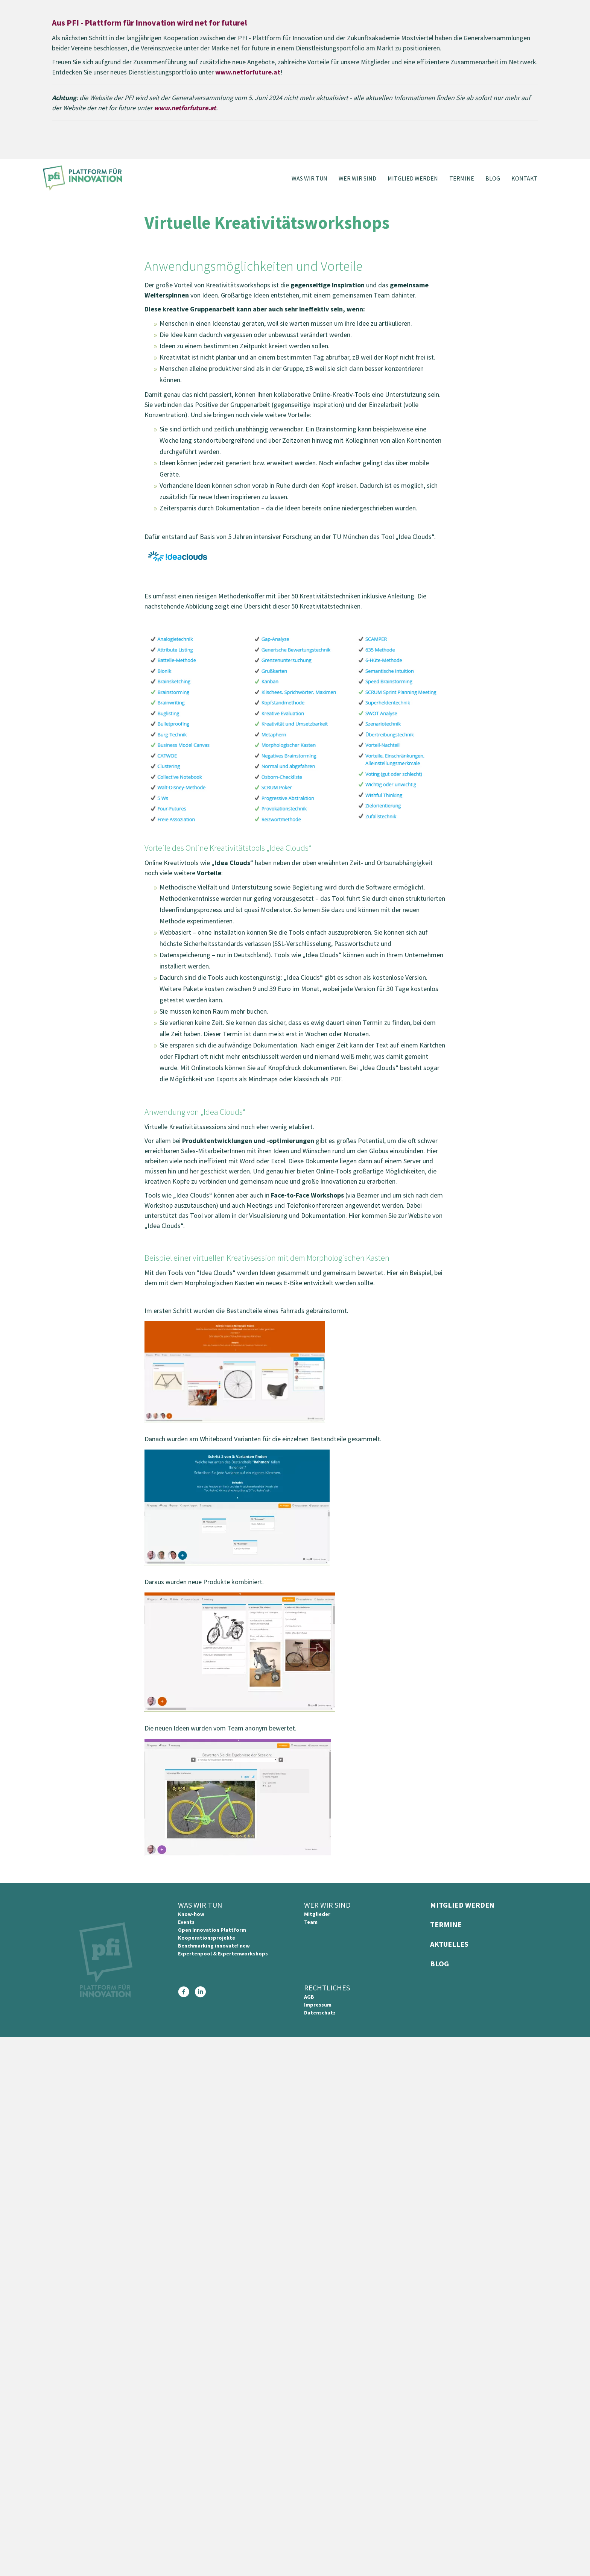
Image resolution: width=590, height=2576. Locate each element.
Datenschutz (320, 2012)
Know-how (191, 1914)
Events (186, 1922)
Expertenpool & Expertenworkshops (223, 1953)
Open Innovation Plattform (212, 1929)
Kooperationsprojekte (206, 1937)
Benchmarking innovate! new (214, 1945)
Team (311, 1922)
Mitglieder (317, 1914)
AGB (309, 1996)
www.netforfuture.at (247, 72)
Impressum (317, 2004)
